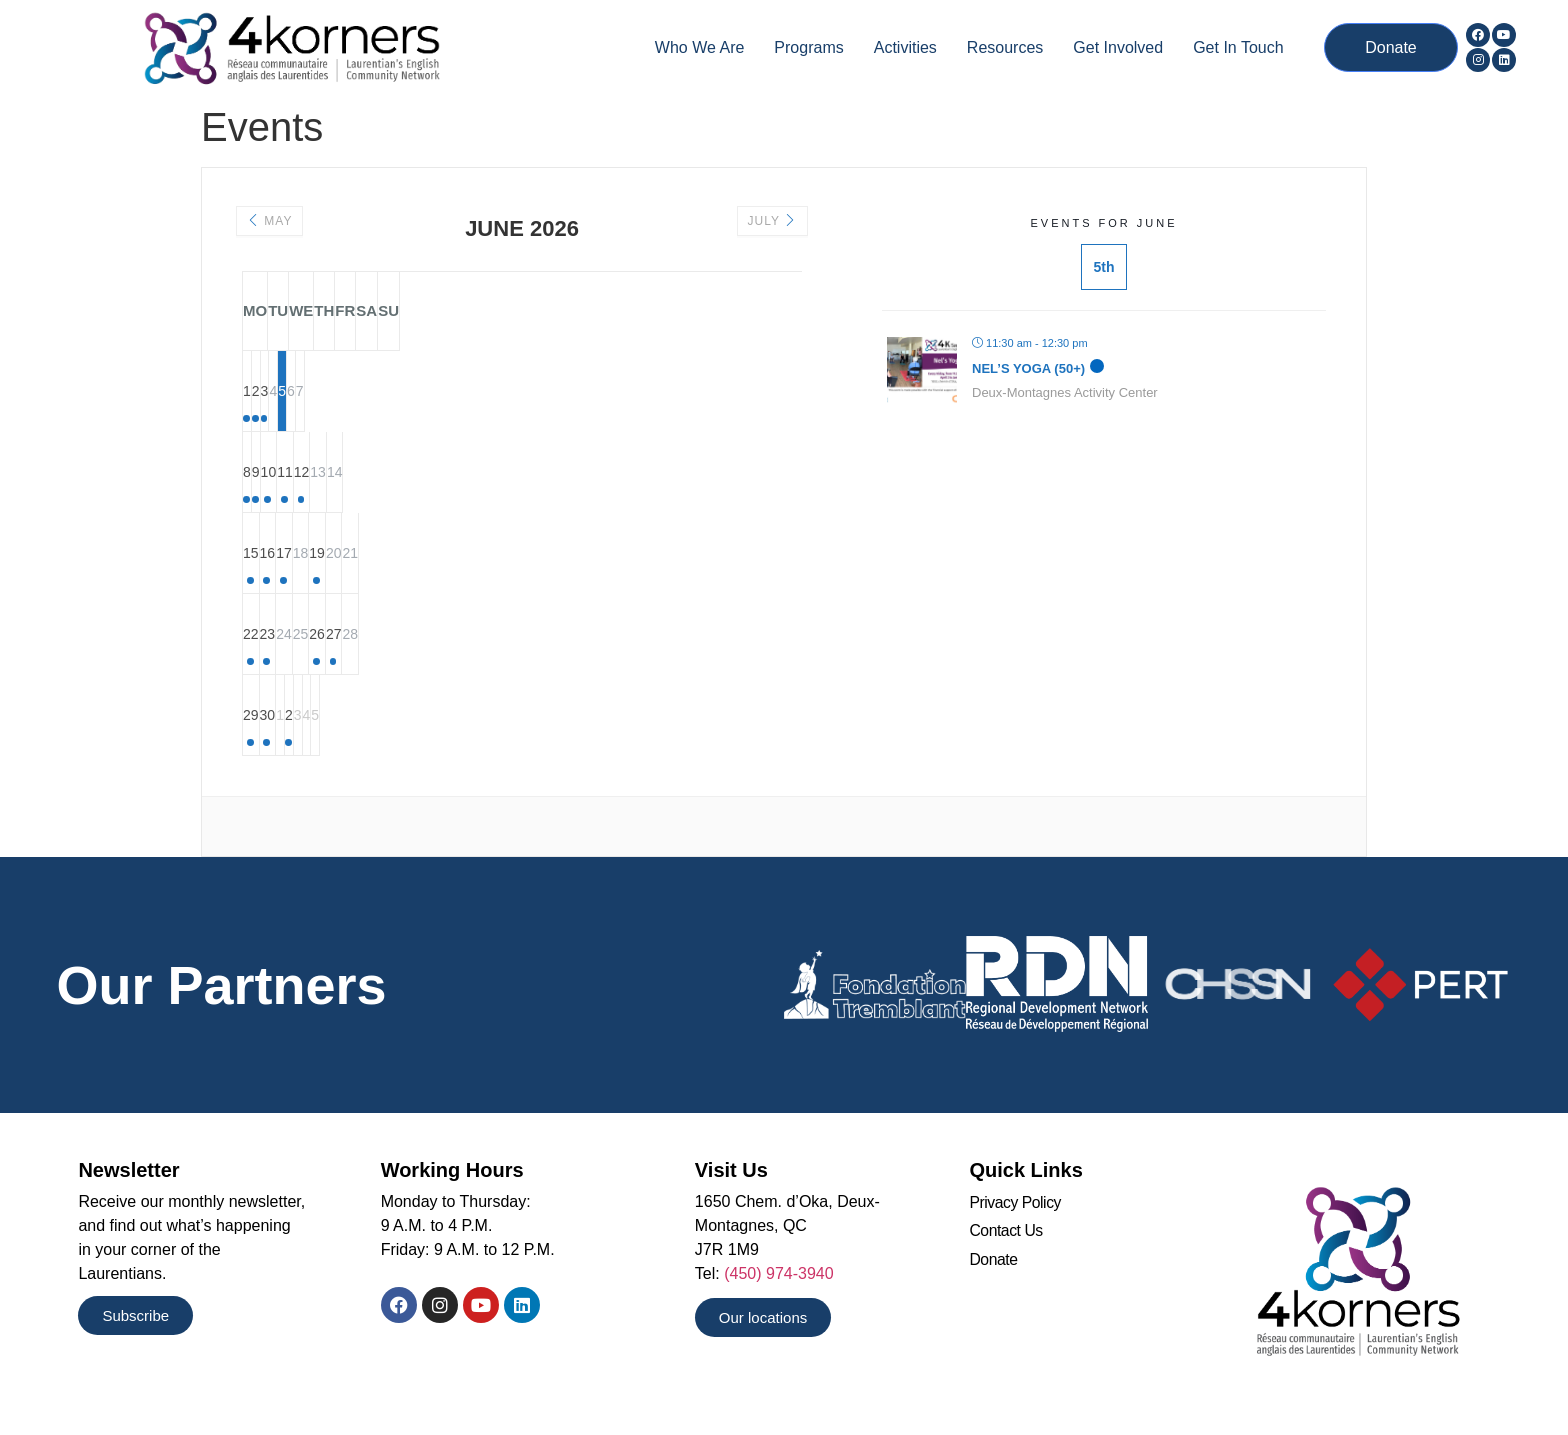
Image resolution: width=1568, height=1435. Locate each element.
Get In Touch (1238, 47)
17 (443, 555)
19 (603, 555)
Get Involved (1118, 47)
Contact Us (1006, 1233)
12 (603, 474)
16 (363, 555)
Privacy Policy (1015, 1205)
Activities (905, 47)
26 (603, 636)
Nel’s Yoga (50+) (1028, 368)
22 (283, 636)
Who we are (700, 47)
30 (363, 717)
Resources (1005, 47)
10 (443, 474)
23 (363, 636)
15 (283, 555)
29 (283, 717)
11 (523, 474)
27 (683, 636)
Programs (808, 47)
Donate (993, 1262)
